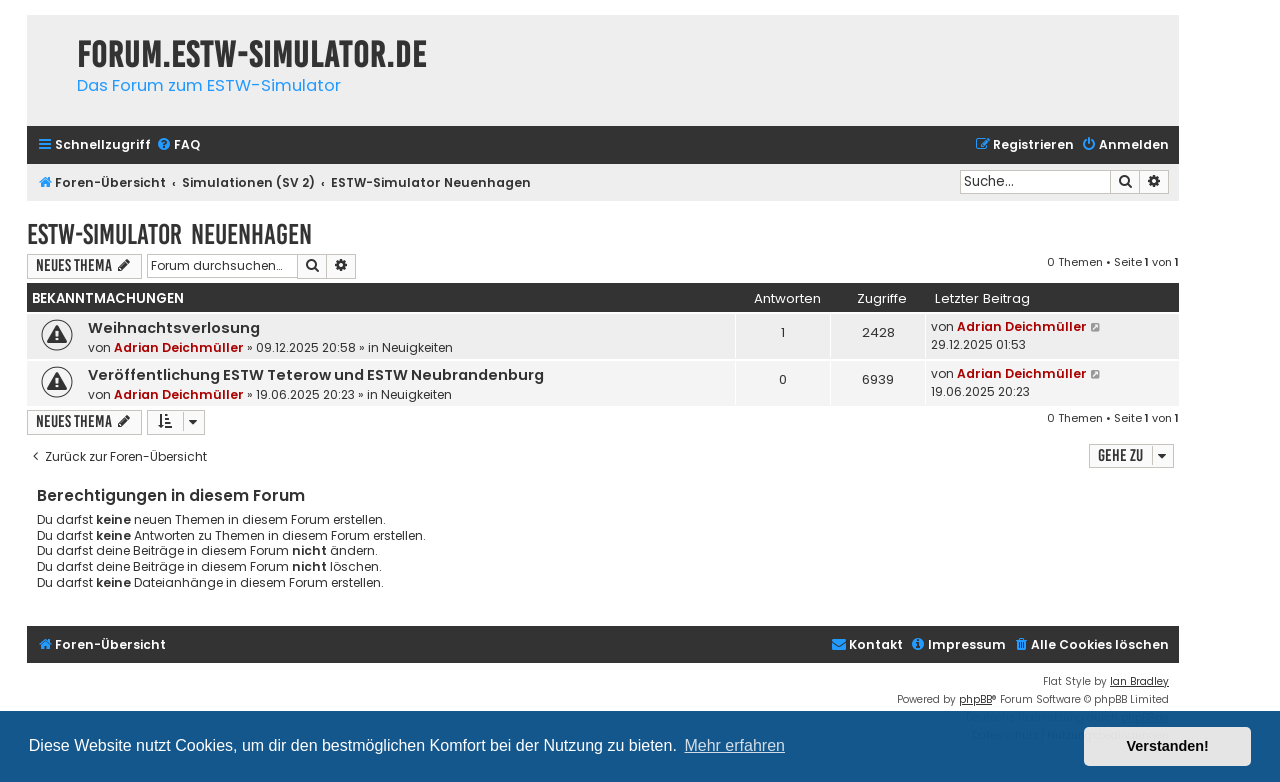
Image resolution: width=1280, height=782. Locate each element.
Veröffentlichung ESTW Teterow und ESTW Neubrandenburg (316, 375)
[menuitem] (178, 145)
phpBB (975, 699)
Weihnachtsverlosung (174, 328)
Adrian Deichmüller (179, 347)
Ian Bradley (1139, 681)
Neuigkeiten (417, 347)
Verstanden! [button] (1168, 746)
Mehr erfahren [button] (734, 745)
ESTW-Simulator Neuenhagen (169, 234)
